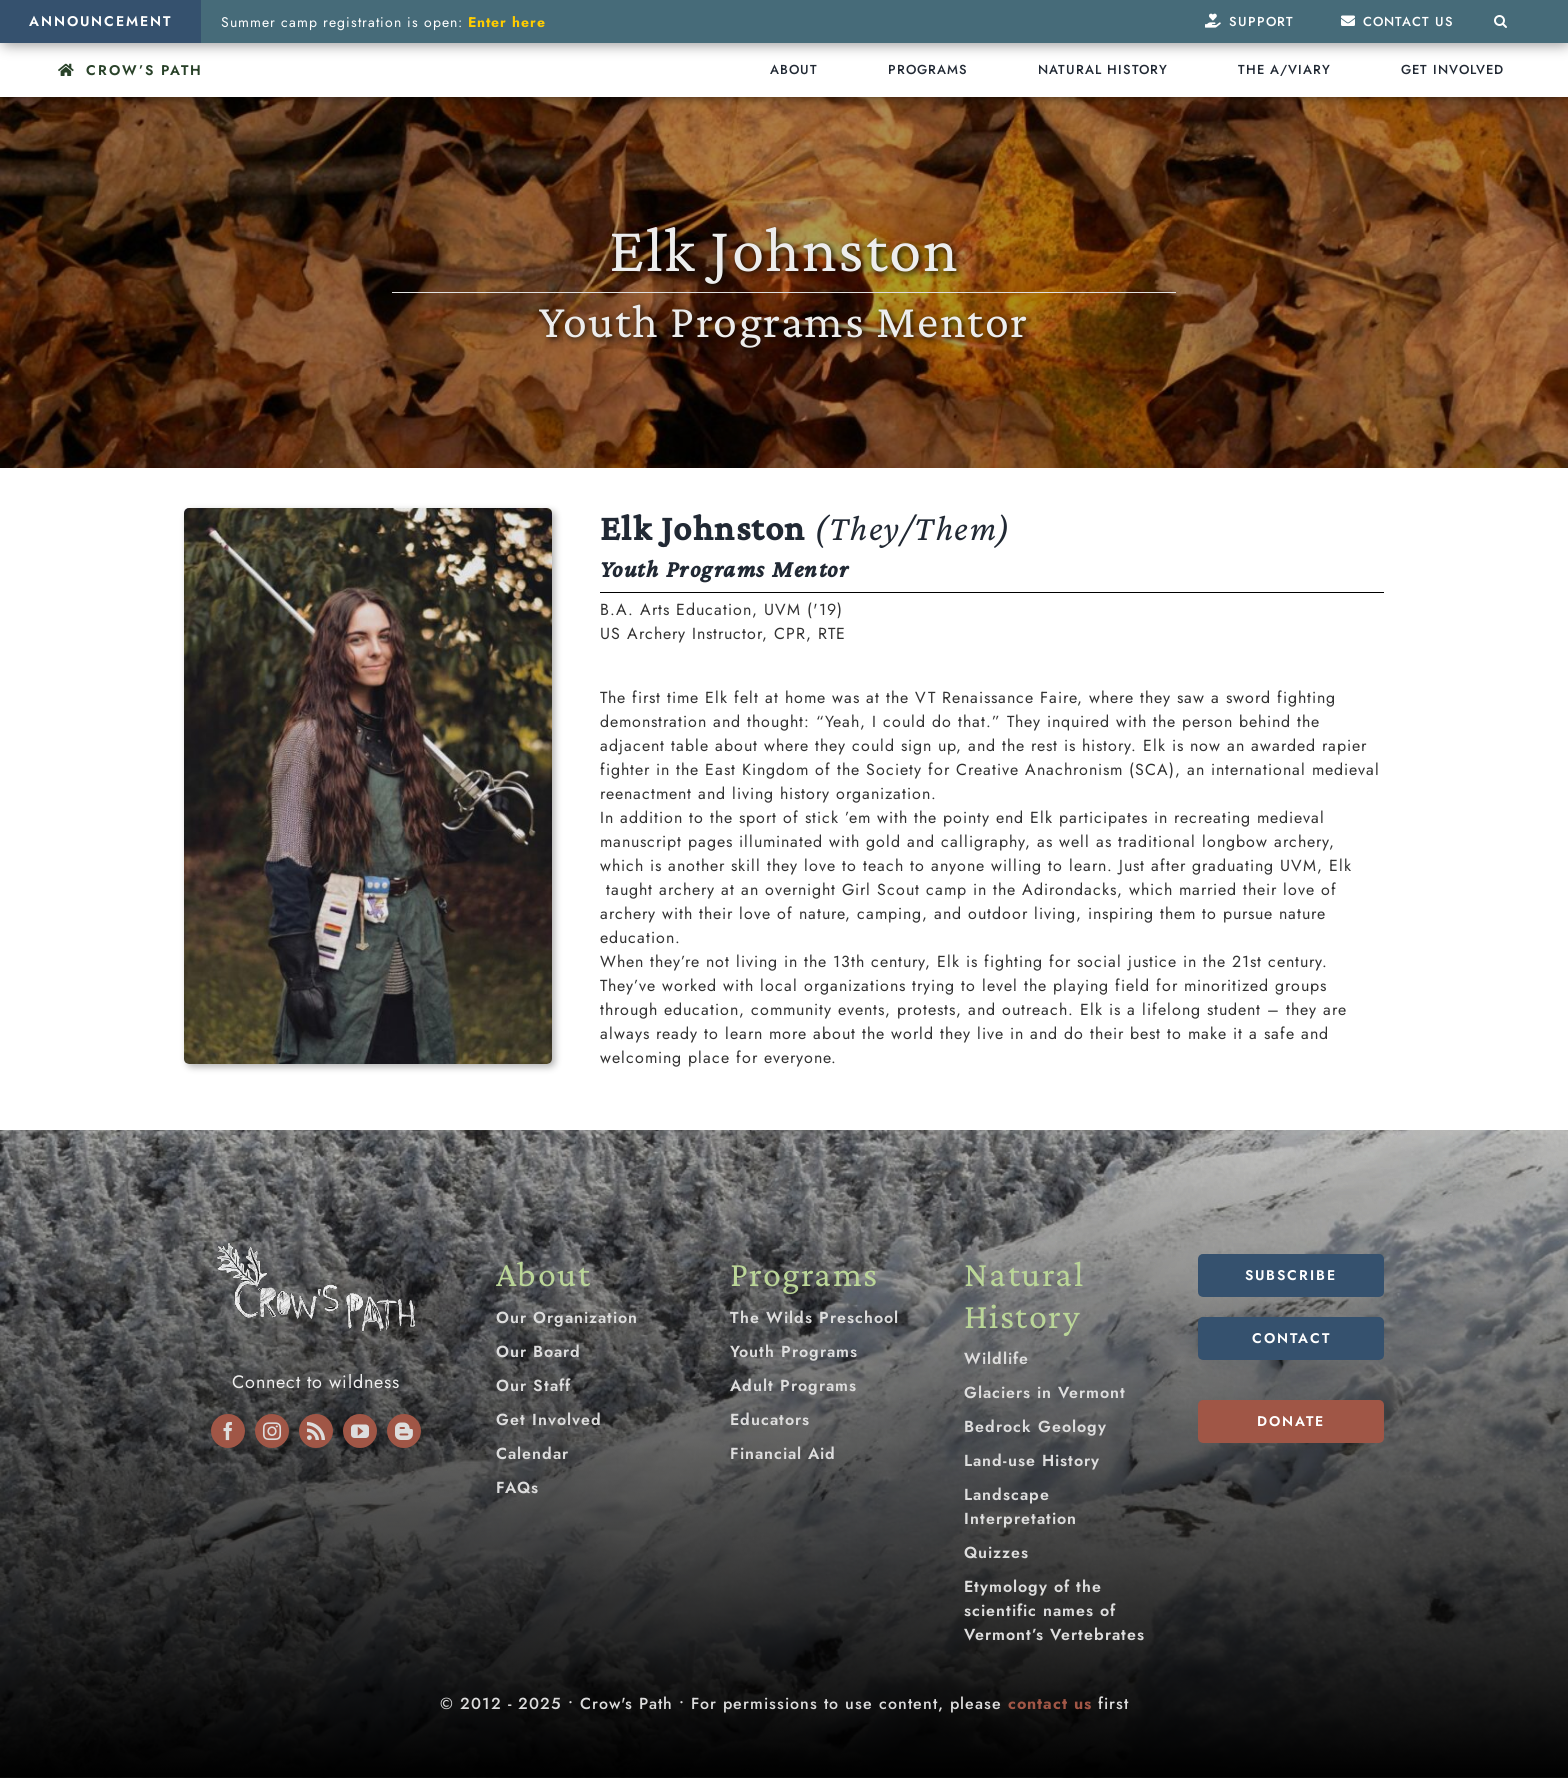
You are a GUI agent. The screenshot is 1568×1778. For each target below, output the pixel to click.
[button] (1501, 21)
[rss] (316, 1431)
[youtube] (360, 1431)
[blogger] (404, 1431)
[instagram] (272, 1431)
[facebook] (228, 1431)
